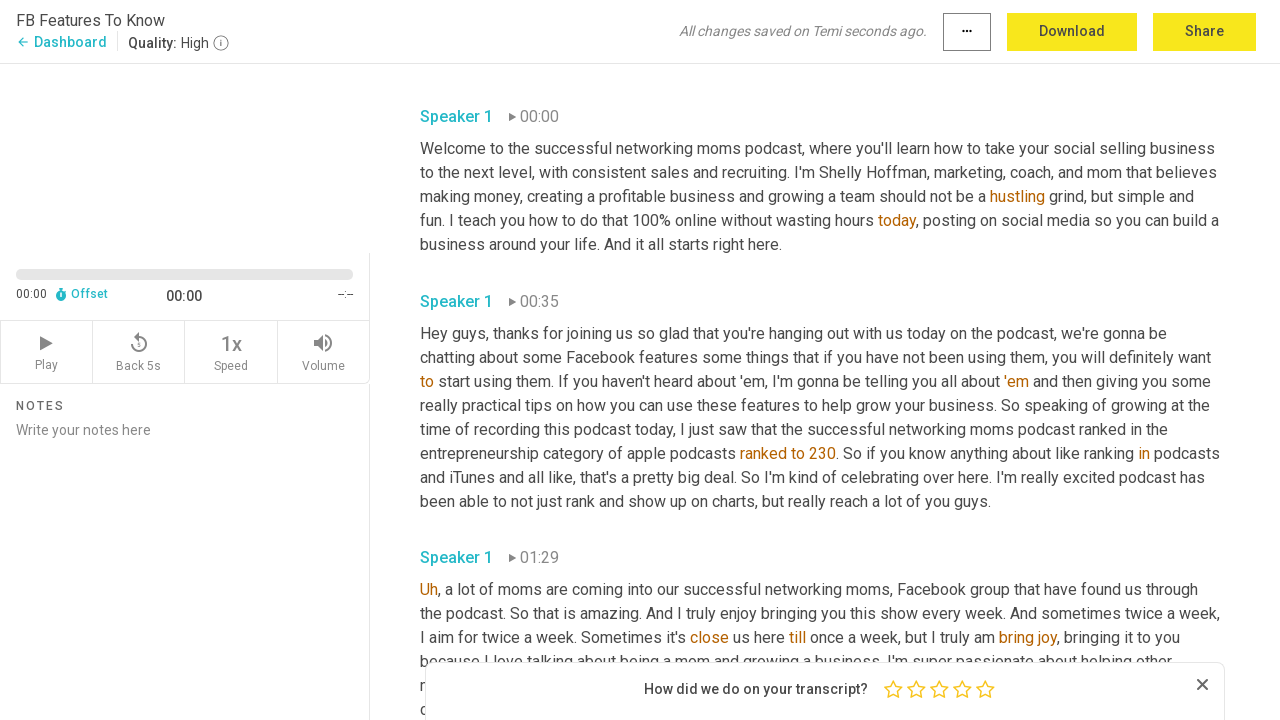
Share (1204, 31)
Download (1072, 31)
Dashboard (61, 42)
